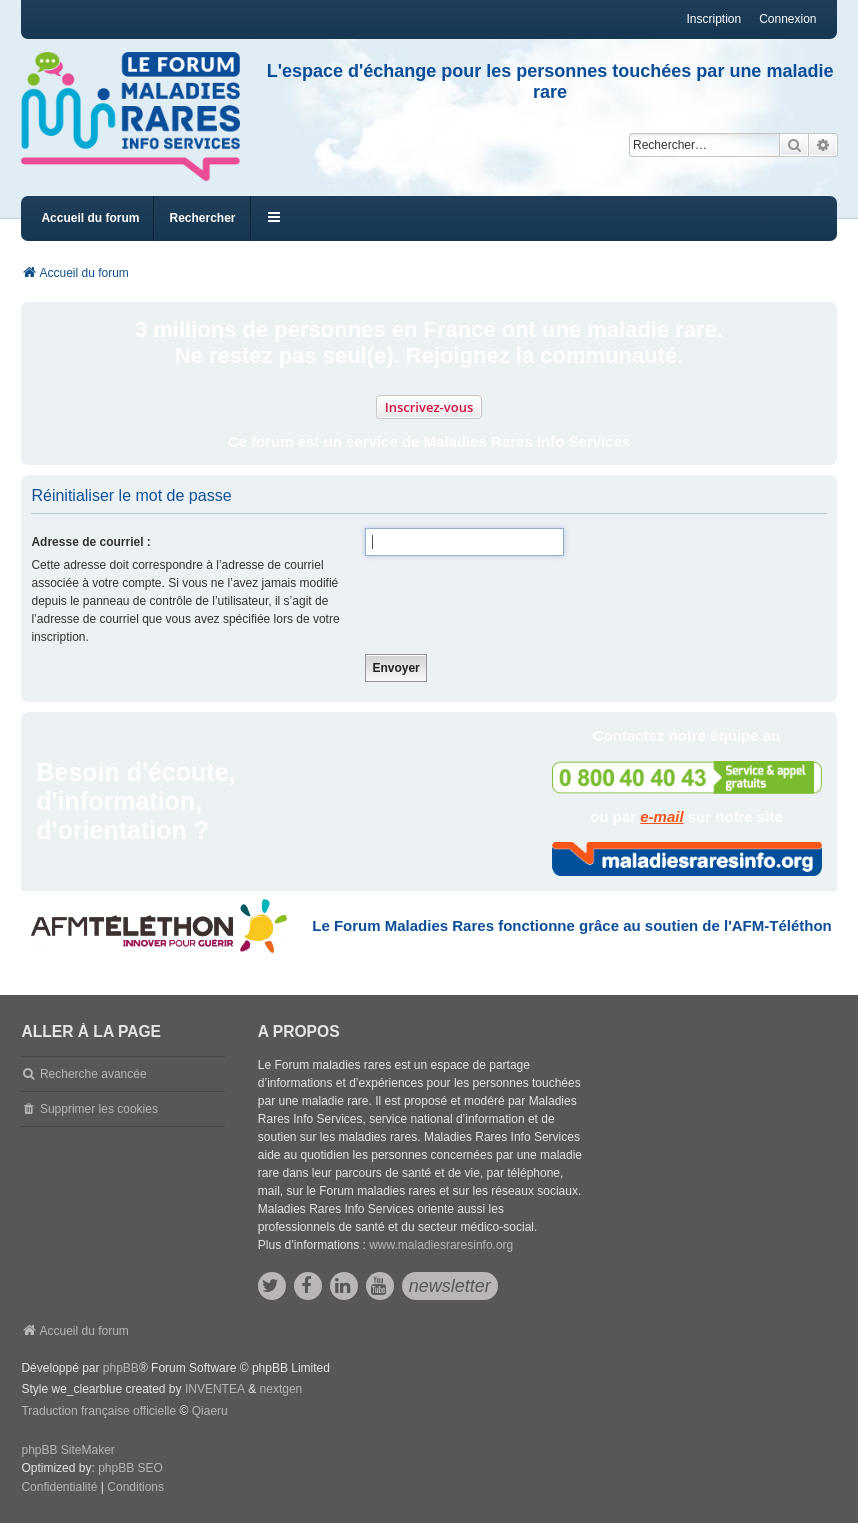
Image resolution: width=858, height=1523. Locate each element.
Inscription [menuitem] (713, 19)
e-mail (661, 816)
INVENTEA (215, 1389)
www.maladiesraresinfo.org (441, 1245)
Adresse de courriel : (90, 542)
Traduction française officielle (98, 1411)
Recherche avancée (93, 1074)
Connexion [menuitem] (787, 19)
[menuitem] (59, 1488)
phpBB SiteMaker (67, 1450)
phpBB (121, 1368)
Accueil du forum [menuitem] (90, 218)
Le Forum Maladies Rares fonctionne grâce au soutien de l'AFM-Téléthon (571, 925)
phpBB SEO (130, 1468)
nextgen (281, 1389)
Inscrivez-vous (429, 407)
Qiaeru (210, 1411)
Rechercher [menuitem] (202, 218)
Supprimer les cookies (99, 1109)
